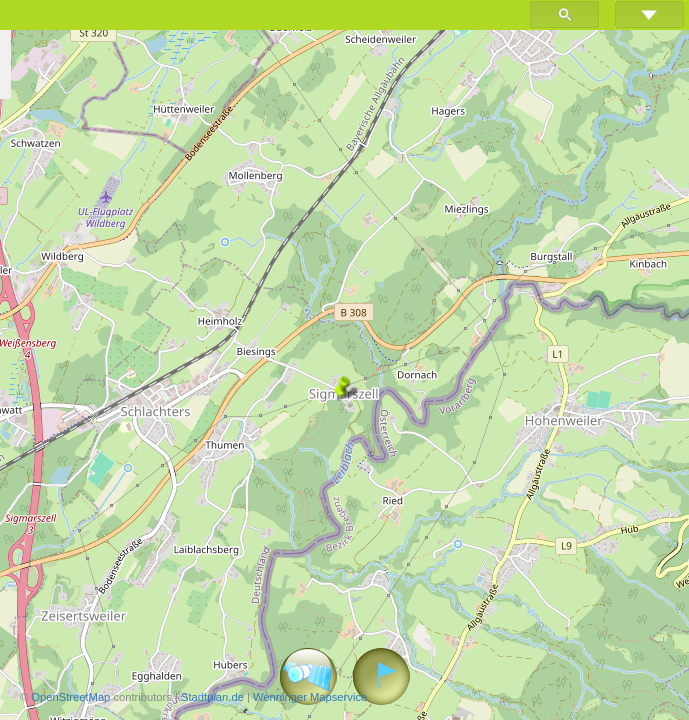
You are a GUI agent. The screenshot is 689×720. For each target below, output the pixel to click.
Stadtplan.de (212, 697)
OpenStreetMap (70, 697)
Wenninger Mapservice (310, 697)
